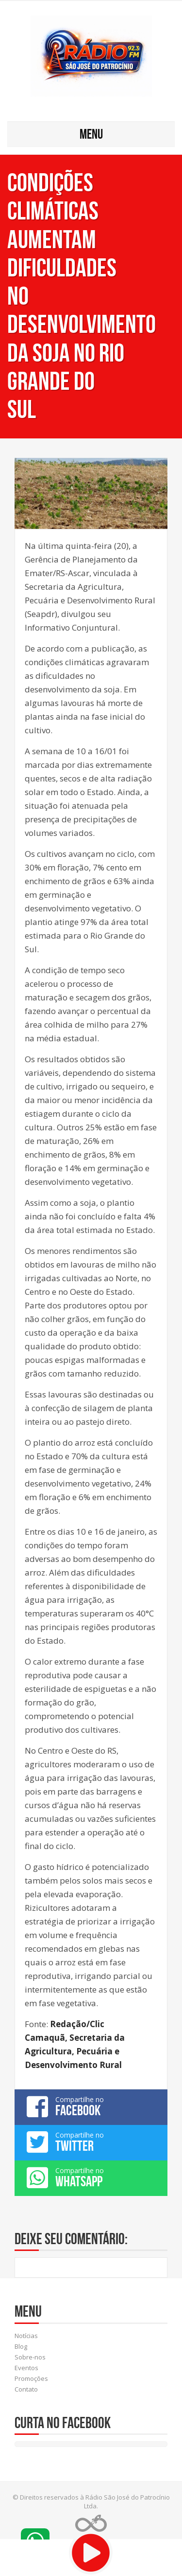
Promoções (31, 2378)
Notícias (26, 2335)
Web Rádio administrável (91, 2523)
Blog (21, 2346)
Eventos (26, 2367)
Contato (26, 2389)
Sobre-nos (30, 2357)
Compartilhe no (91, 2106)
